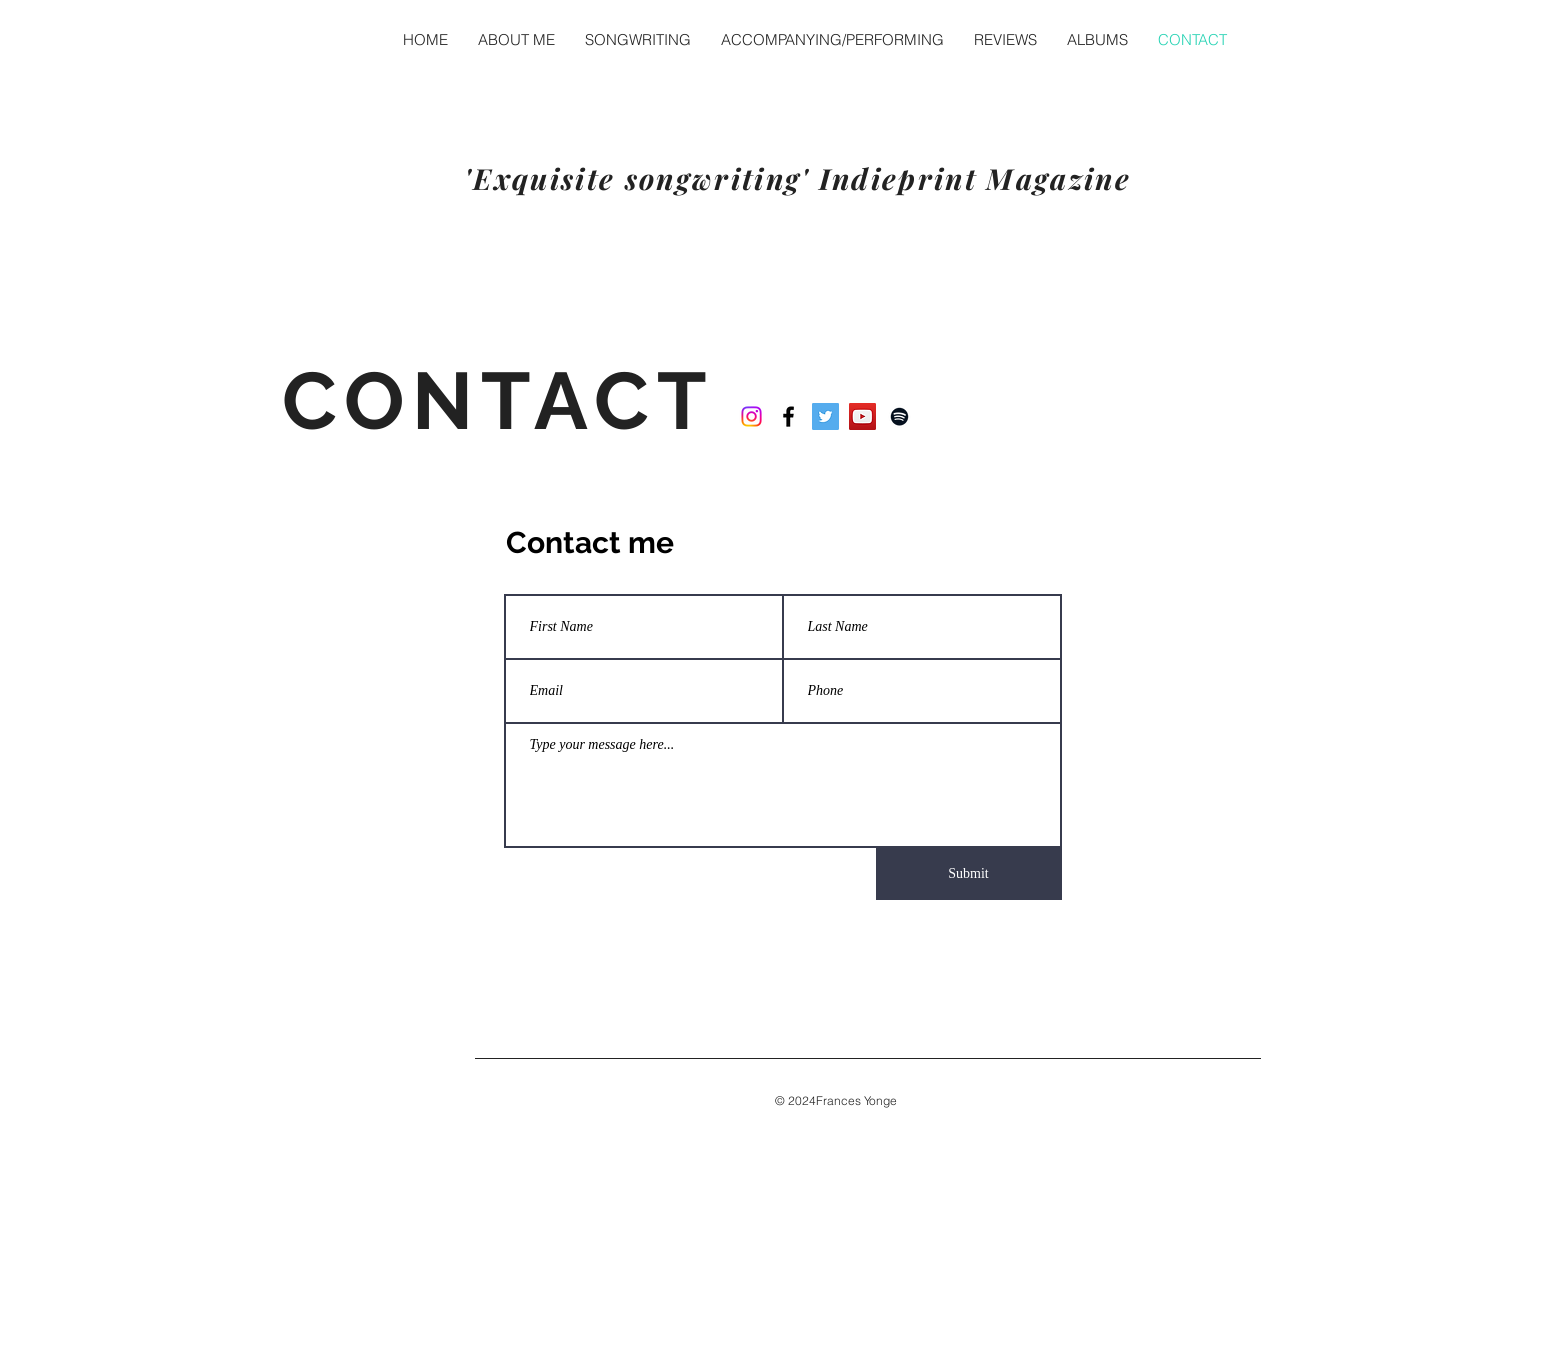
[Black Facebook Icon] (788, 416)
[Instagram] (751, 416)
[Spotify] (899, 416)
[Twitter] (825, 416)
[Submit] (969, 874)
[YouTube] (862, 416)
